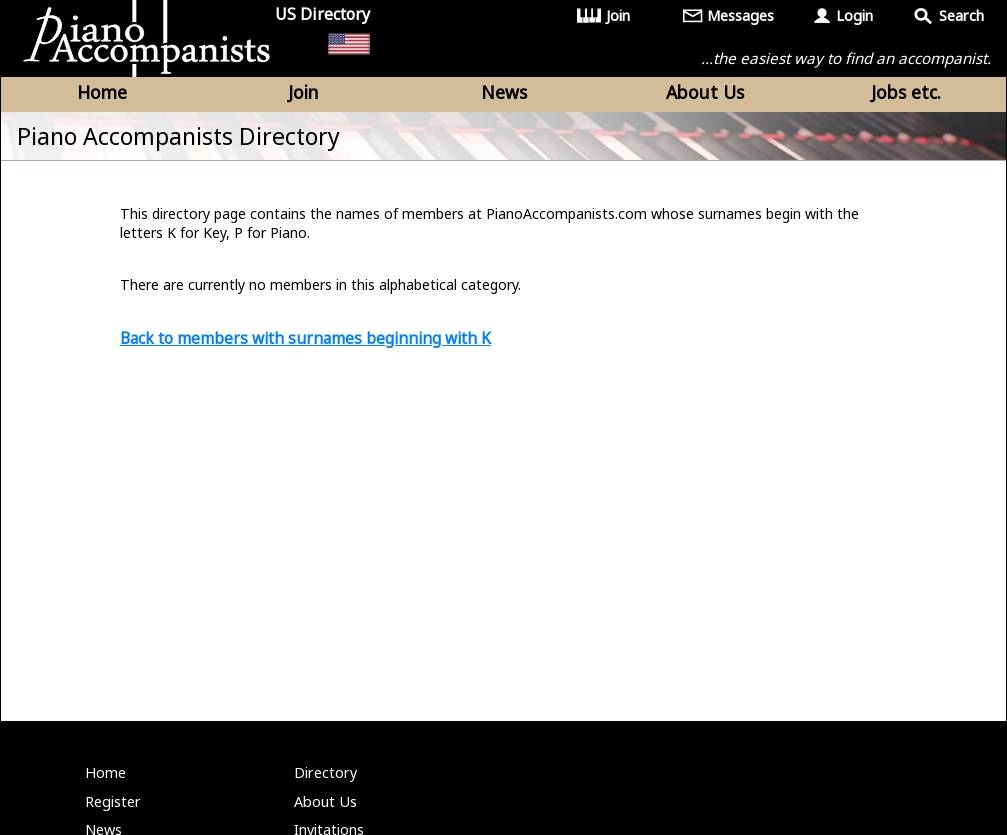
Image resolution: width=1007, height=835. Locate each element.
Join (618, 15)
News (504, 92)
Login (854, 15)
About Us (705, 92)
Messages (740, 15)
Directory (325, 772)
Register (113, 801)
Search (961, 15)
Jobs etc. (906, 92)
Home (102, 92)
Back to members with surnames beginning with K (305, 338)
